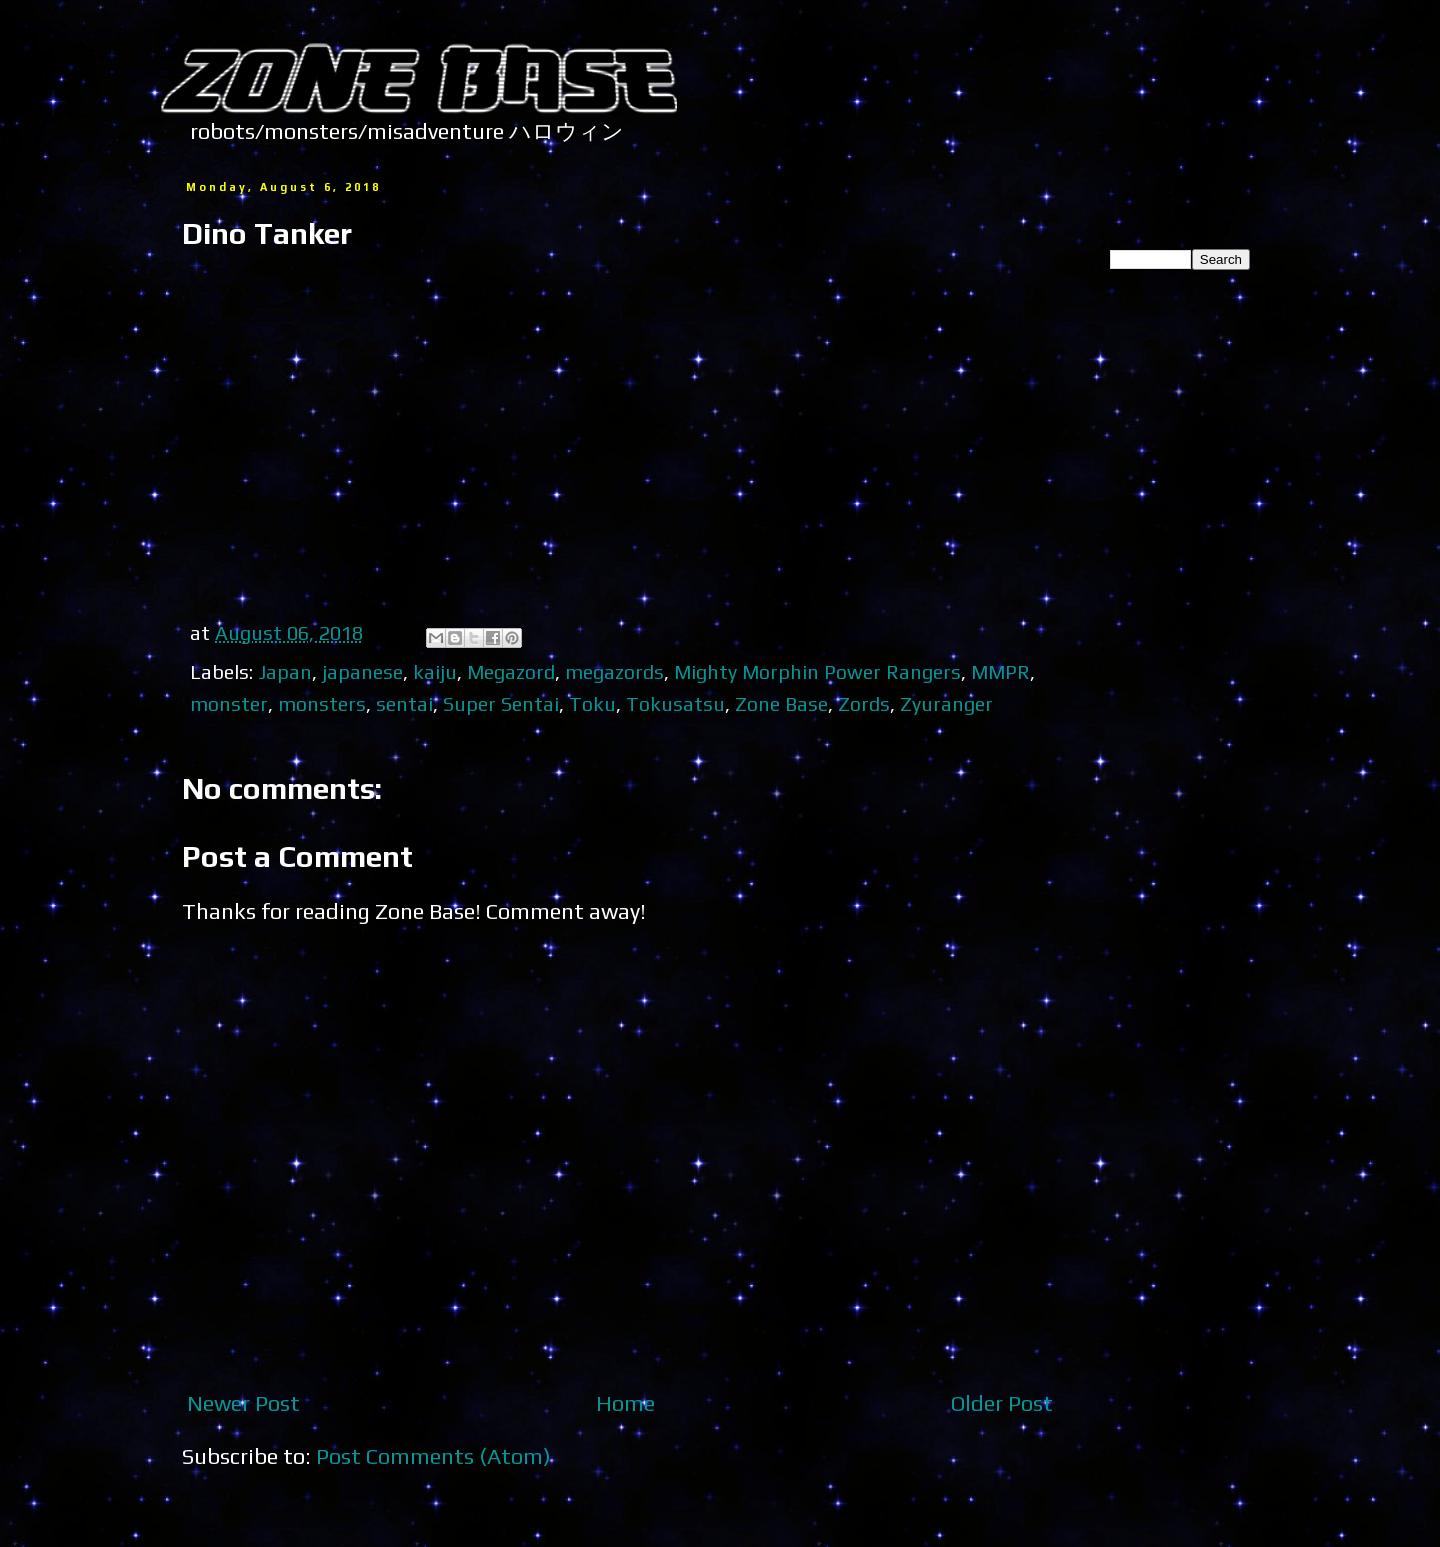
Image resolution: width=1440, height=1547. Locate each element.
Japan (285, 671)
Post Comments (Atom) (433, 1456)
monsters (322, 703)
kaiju (435, 671)
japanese (362, 671)
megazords (614, 671)
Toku (592, 703)
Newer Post (243, 1403)
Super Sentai (501, 703)
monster (229, 703)
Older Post (1002, 1403)
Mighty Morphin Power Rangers (817, 671)
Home (625, 1403)
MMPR (1000, 671)
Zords (864, 703)
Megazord (511, 671)
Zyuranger (946, 703)
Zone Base (781, 703)
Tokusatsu (675, 703)
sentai (404, 703)
